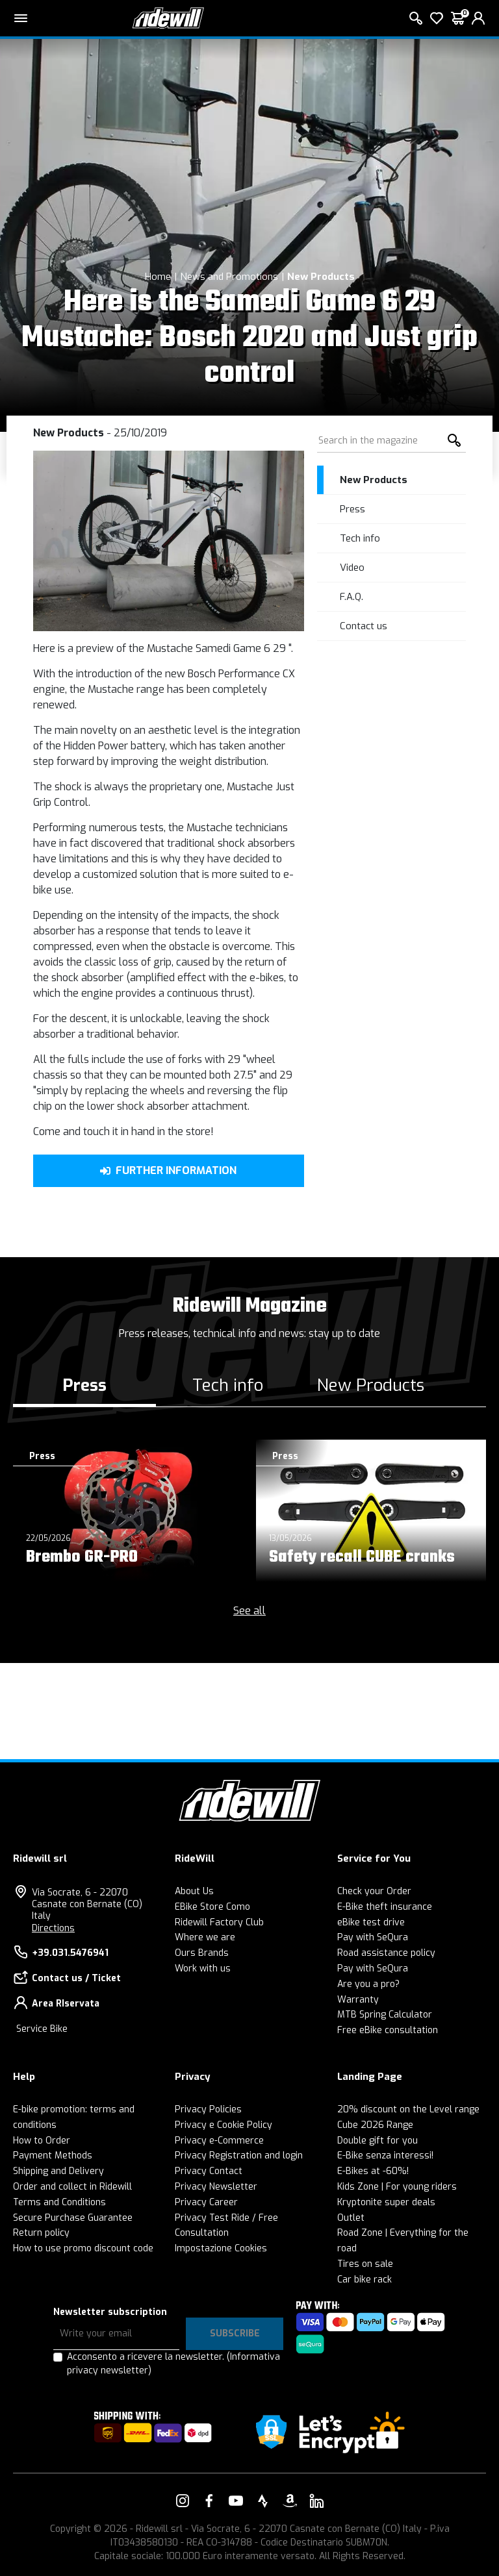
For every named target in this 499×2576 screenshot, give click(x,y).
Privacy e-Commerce (219, 2140)
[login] (478, 18)
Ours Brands (202, 1953)
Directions (53, 1928)
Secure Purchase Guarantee (73, 2218)
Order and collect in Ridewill (72, 2187)
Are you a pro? (368, 1984)
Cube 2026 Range (375, 2125)
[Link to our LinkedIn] (316, 2500)
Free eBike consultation (387, 2030)
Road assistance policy (386, 1953)
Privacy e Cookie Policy (223, 2125)
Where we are (205, 1937)
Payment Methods (52, 2155)
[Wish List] (436, 18)
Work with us (203, 1968)
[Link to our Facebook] (209, 2500)
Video (352, 567)
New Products (321, 276)
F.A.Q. (351, 596)
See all (249, 1611)
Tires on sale (365, 2264)
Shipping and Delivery (58, 2171)
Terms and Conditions (59, 2202)
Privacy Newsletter (216, 2187)
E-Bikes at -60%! (373, 2171)
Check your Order (374, 1891)
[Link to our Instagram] (182, 2500)
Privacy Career (206, 2202)
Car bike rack (364, 2279)
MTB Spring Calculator (384, 2014)
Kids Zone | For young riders (397, 2187)
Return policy (41, 2233)
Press (352, 509)
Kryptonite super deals (386, 2202)
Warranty (358, 2000)
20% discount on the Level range (408, 2109)
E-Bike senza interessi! (385, 2155)
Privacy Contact (208, 2171)
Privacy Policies (208, 2109)
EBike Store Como (212, 1907)
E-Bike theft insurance (384, 1907)
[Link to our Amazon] (290, 2500)
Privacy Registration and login (239, 2155)
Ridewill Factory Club (219, 1922)
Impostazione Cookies (221, 2248)
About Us (194, 1891)
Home (158, 276)
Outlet (351, 2218)
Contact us (363, 625)
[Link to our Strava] (263, 2500)
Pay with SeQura (372, 1937)
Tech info (360, 538)
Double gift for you (377, 2140)
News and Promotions (229, 276)
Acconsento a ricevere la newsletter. (173, 2364)
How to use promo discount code (83, 2248)
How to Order (41, 2140)
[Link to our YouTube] (236, 2500)
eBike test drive (371, 1922)
